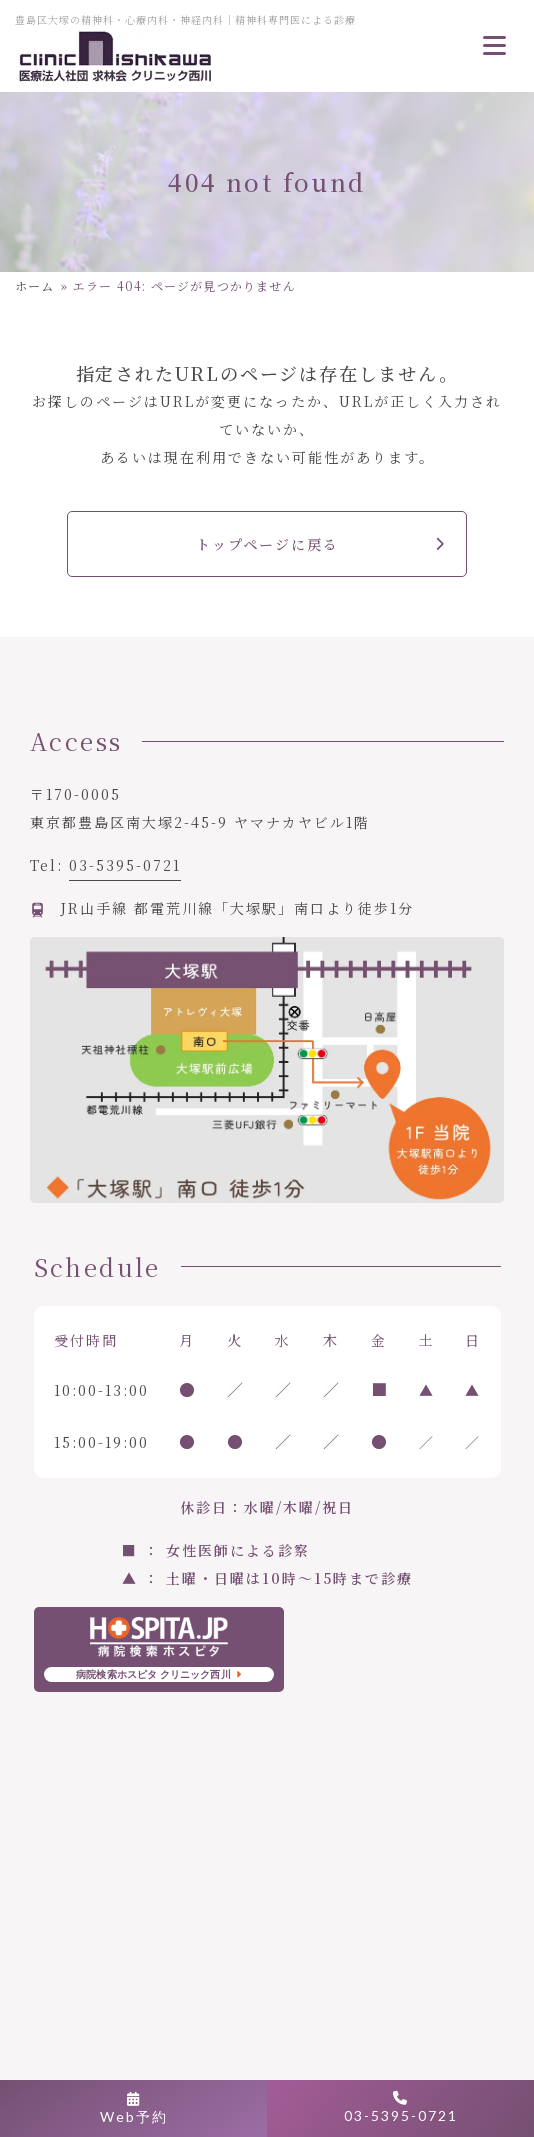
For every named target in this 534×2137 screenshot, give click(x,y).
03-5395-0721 (125, 865)
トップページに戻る (267, 544)
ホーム (35, 285)
